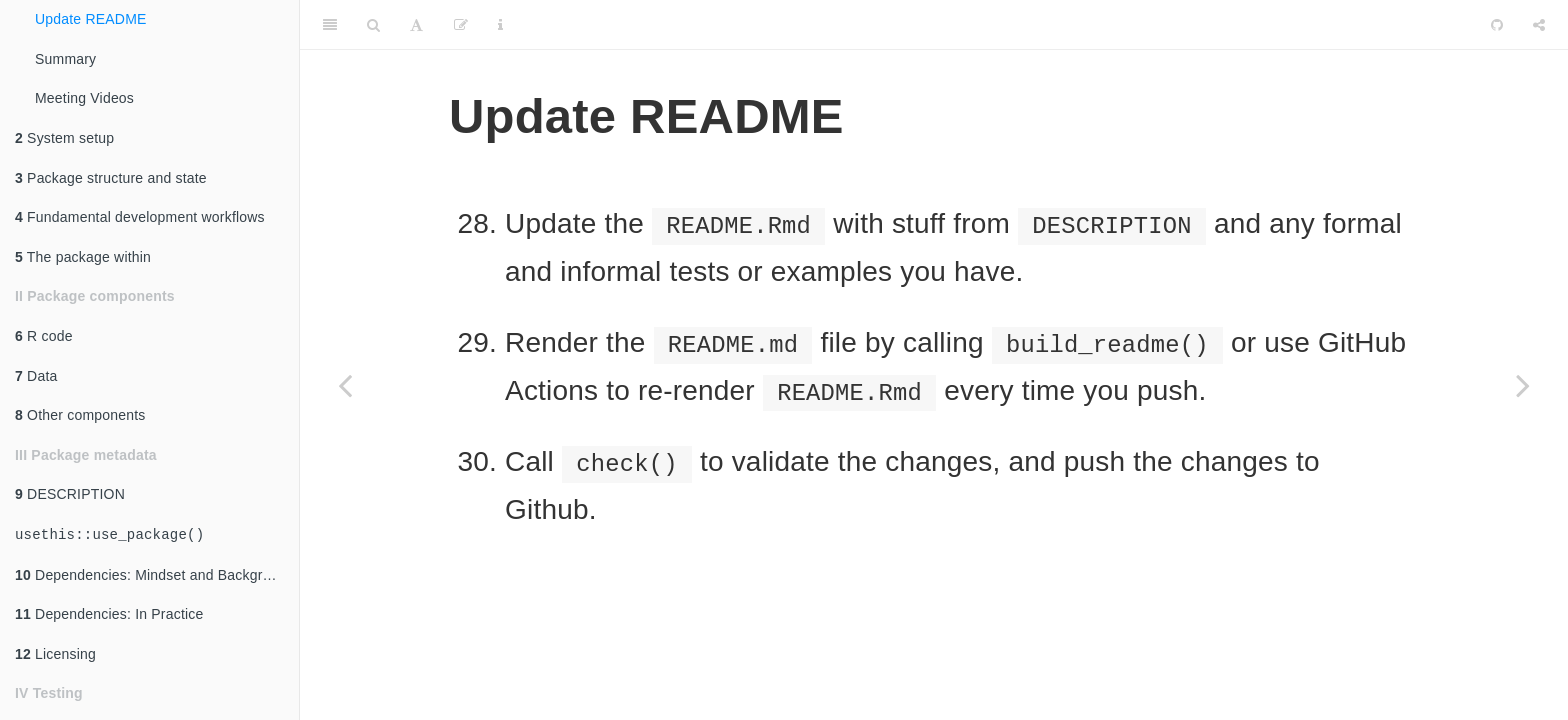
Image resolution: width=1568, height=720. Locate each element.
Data (36, 376)
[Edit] (461, 25)
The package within (83, 257)
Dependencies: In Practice (109, 614)
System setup (64, 138)
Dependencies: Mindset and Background (154, 575)
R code (44, 336)
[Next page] (1523, 385)
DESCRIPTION (70, 494)
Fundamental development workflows (140, 217)
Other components (80, 415)
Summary (65, 59)
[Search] (373, 25)
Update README (91, 19)
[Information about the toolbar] (500, 25)
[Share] (1539, 25)
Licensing (55, 654)
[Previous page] (345, 385)
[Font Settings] (416, 25)
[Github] (1497, 25)
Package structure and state (111, 178)
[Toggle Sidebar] (330, 25)
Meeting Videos (84, 98)
